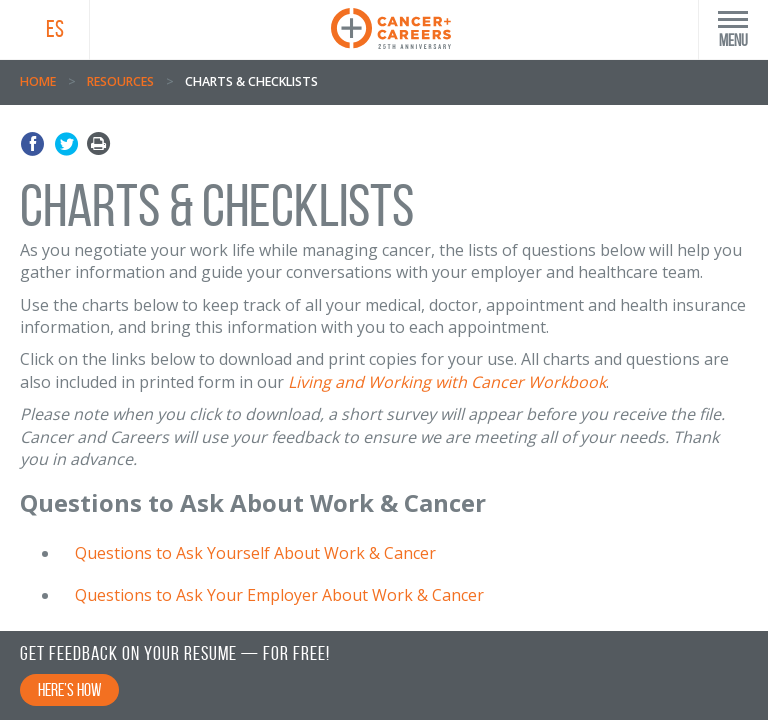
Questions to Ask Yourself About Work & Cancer (255, 553)
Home (38, 81)
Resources (120, 81)
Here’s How (69, 690)
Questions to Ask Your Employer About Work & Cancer (279, 595)
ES (55, 29)
